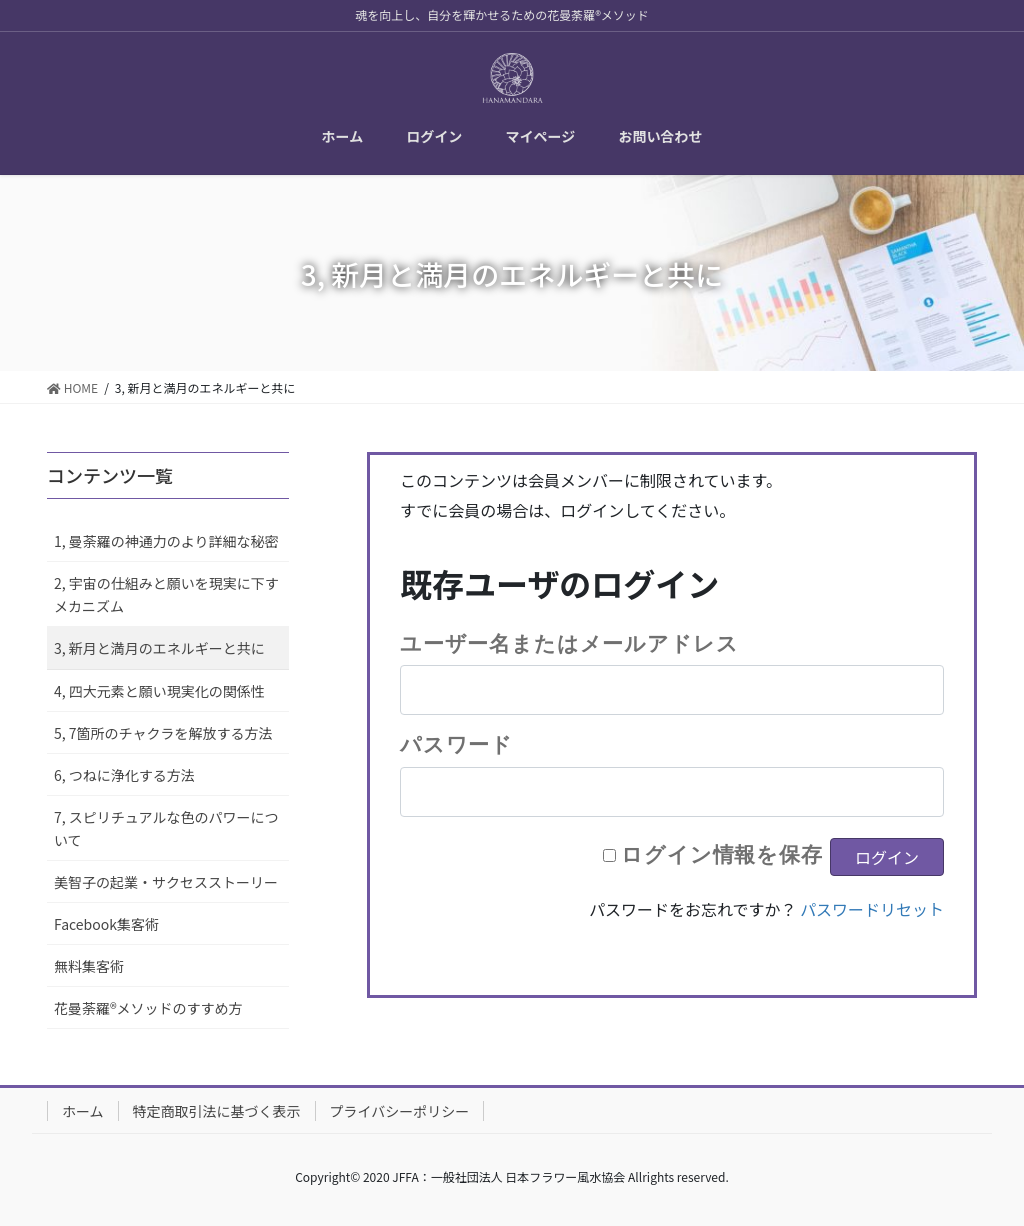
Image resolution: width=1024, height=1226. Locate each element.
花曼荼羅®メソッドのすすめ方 (148, 1008)
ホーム (83, 1111)
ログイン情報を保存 (722, 854)
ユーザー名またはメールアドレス (569, 643)
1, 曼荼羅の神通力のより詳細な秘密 (166, 541)
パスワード (456, 744)
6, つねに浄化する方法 (124, 775)
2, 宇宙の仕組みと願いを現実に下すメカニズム (166, 594)
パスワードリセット (872, 909)
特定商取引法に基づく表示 (217, 1111)
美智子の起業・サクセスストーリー (166, 882)
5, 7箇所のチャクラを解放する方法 (163, 733)
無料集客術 (89, 966)
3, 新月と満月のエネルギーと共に (159, 648)
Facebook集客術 (106, 924)
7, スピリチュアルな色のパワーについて (166, 828)
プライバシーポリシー (400, 1111)
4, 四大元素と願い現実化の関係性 (159, 691)
